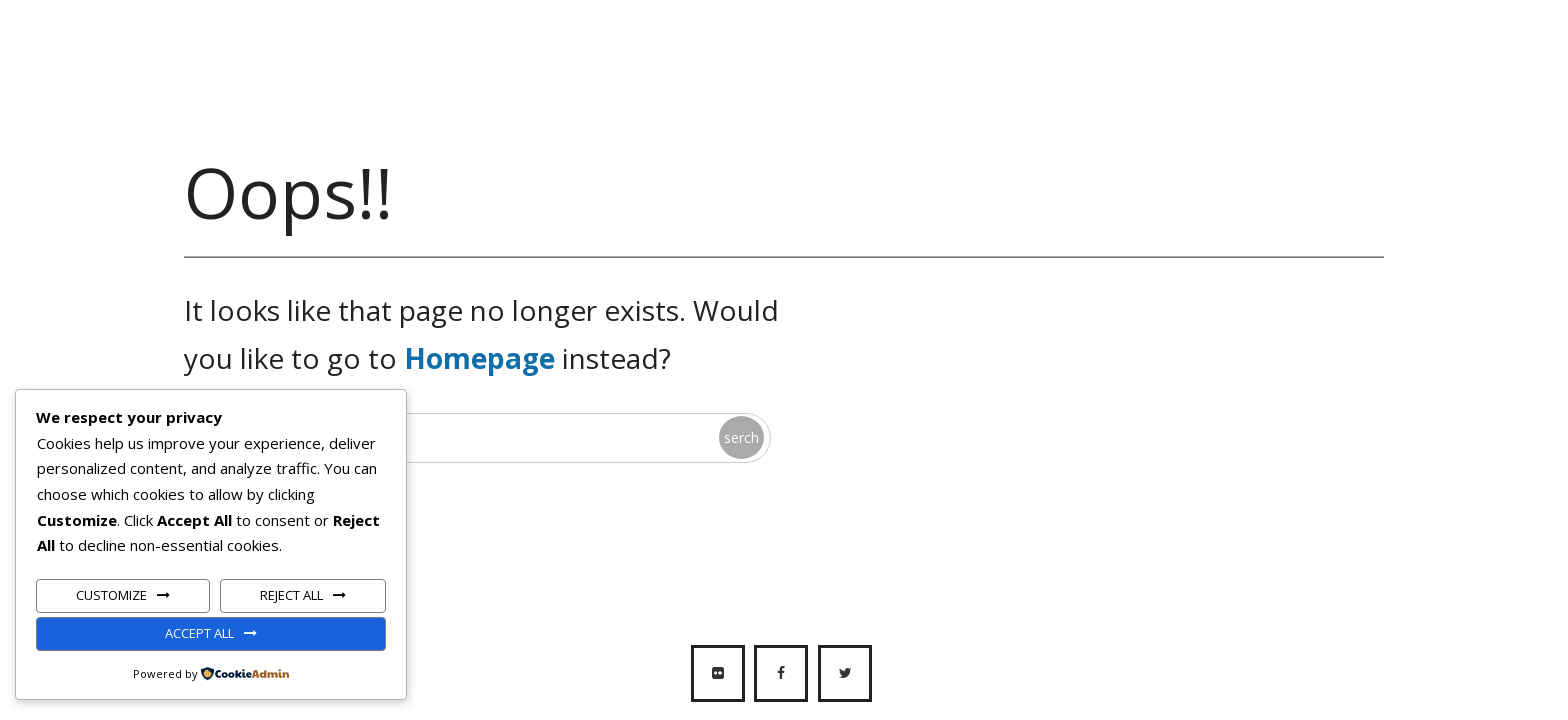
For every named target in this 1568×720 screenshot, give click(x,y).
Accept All (199, 633)
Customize (111, 595)
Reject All (291, 595)
